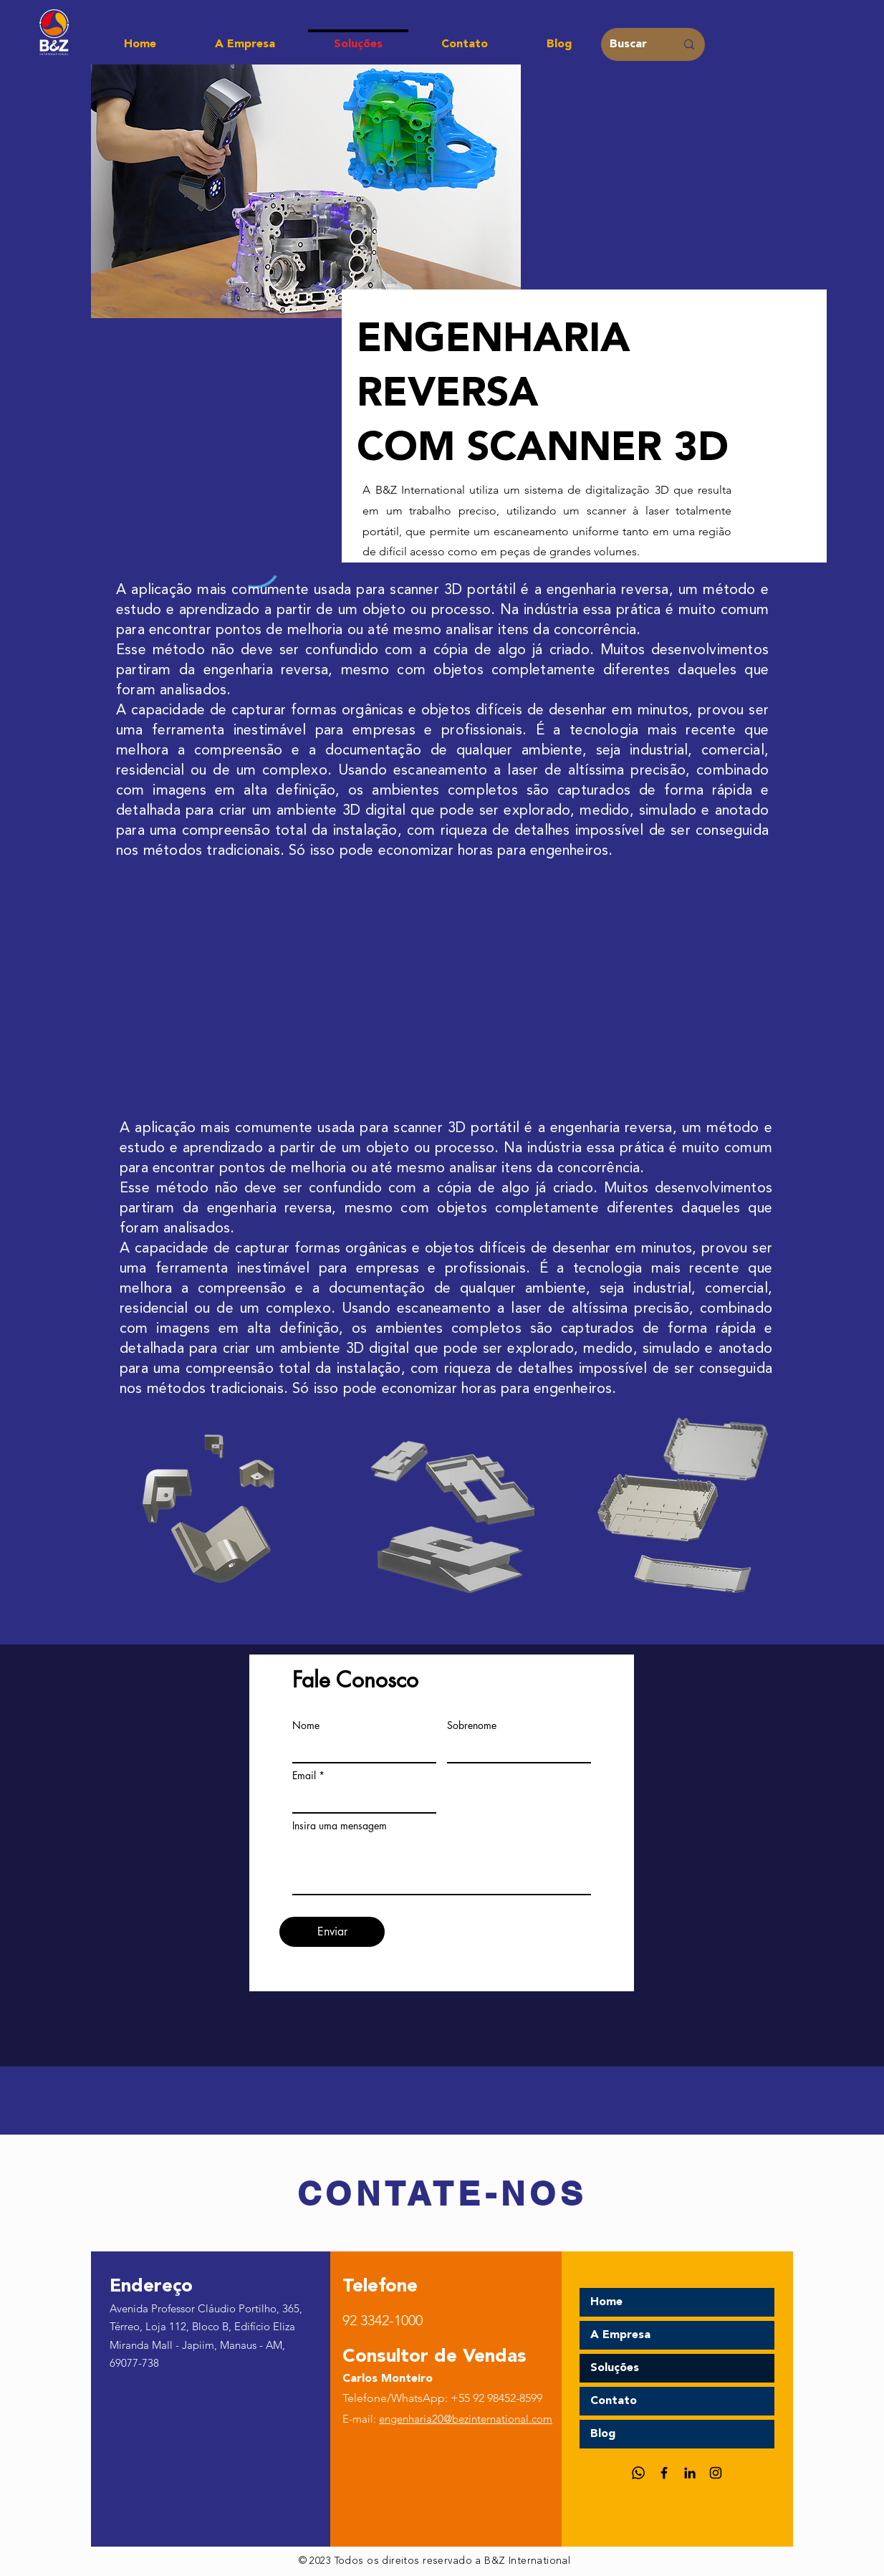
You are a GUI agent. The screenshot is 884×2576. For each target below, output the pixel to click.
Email (304, 1776)
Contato (613, 2401)
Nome (306, 1725)
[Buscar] (632, 44)
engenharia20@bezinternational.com (465, 2419)
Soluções (614, 2368)
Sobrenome (471, 1725)
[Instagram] (716, 2473)
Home (606, 2302)
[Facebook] (664, 2473)
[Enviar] (332, 1932)
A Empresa (620, 2335)
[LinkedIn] (690, 2473)
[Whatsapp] (638, 2473)
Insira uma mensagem (339, 1826)
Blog (602, 2434)
